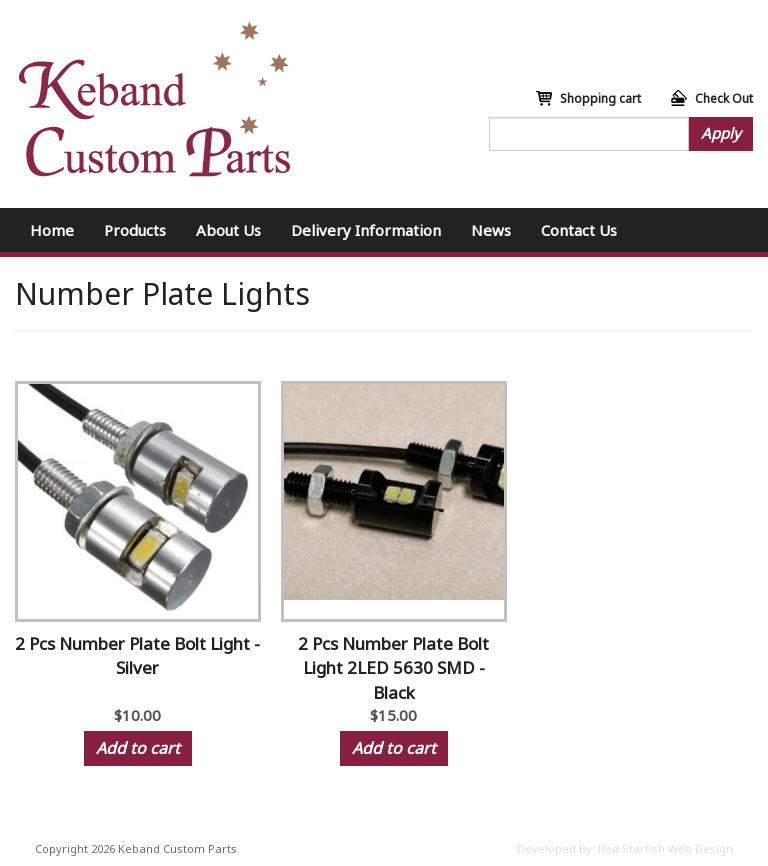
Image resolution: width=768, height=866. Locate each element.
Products (135, 230)
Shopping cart (600, 98)
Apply (721, 133)
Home (52, 230)
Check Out (724, 98)
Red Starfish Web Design (665, 848)
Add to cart (138, 748)
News (491, 230)
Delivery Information (366, 230)
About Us (228, 230)
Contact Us (579, 230)
